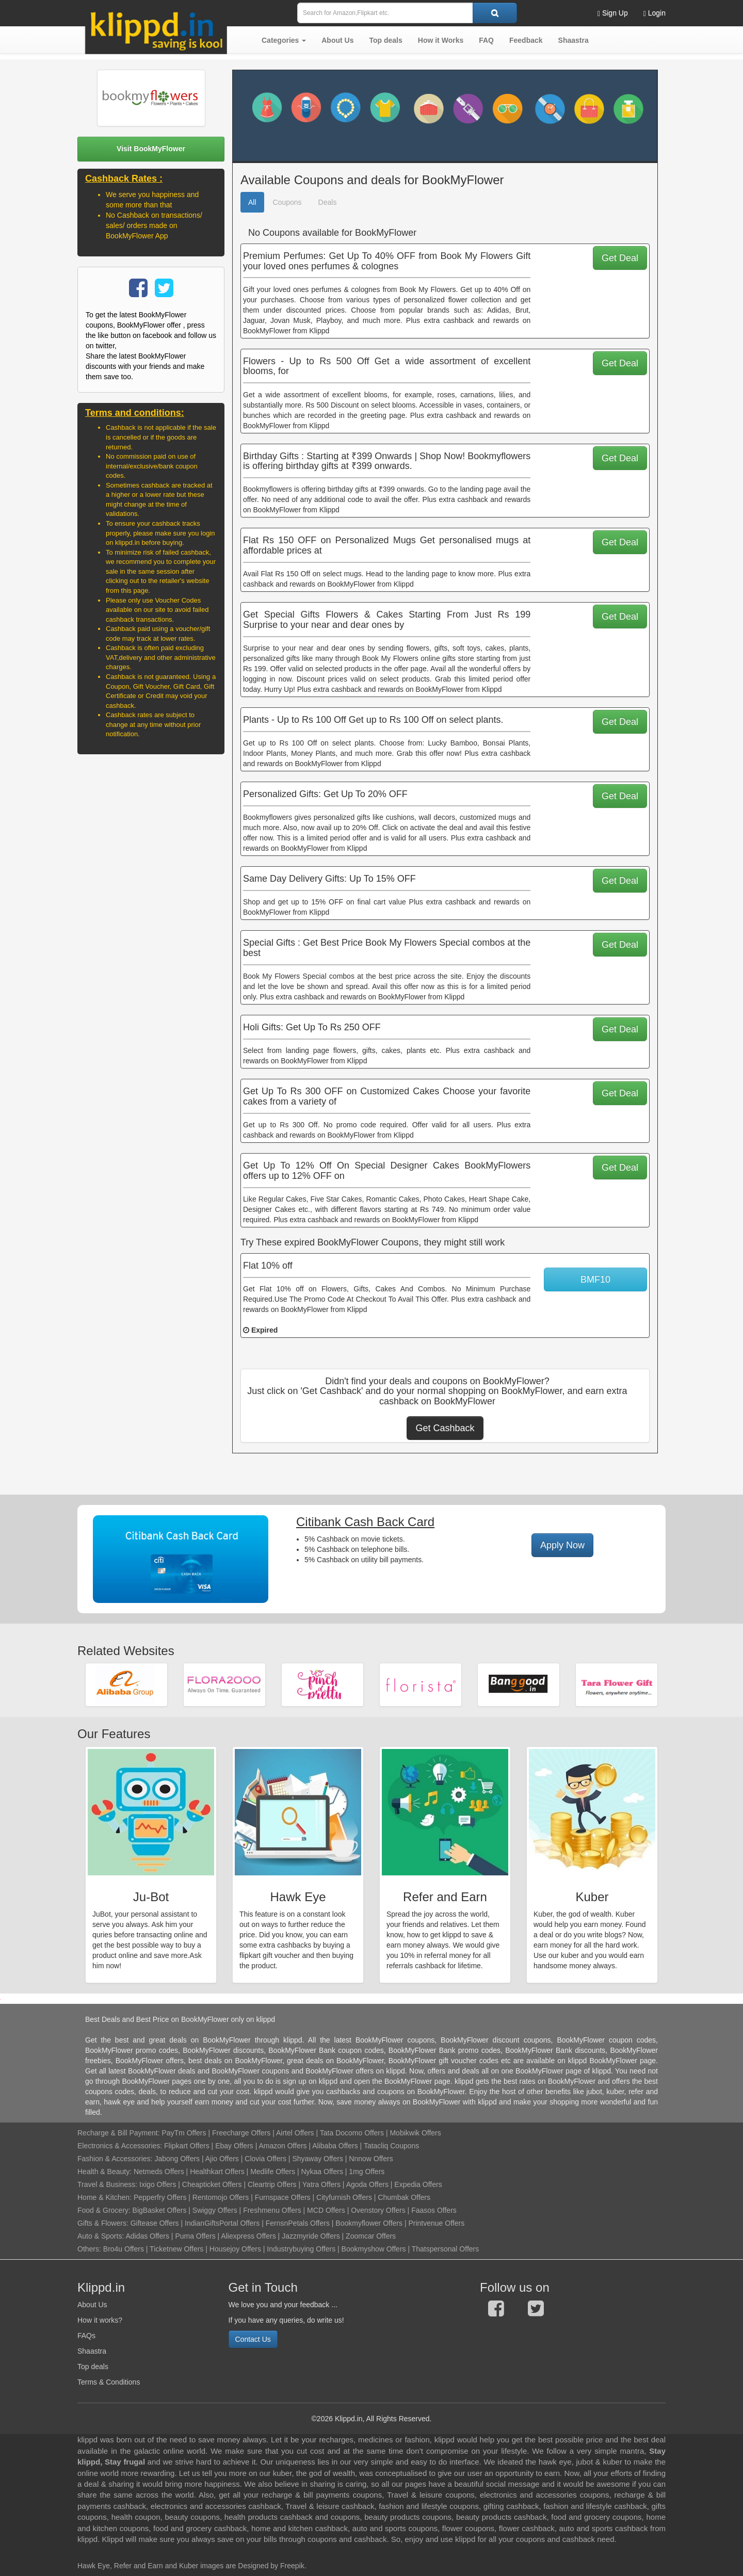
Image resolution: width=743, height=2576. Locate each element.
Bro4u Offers (123, 2249)
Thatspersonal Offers (445, 2249)
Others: (90, 2249)
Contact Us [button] (253, 2339)
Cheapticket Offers (212, 2184)
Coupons (287, 202)
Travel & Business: (108, 2184)
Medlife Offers (272, 2171)
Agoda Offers (367, 2184)
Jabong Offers (177, 2158)
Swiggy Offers (214, 2210)
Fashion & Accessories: (115, 2158)
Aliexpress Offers (248, 2236)
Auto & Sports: (101, 2236)
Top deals (92, 2366)
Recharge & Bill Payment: (118, 2133)
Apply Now (562, 1545)
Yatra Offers (321, 2184)
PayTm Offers (183, 2133)
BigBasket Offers (160, 2210)
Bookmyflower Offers (368, 2223)
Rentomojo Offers (220, 2197)
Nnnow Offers (371, 2158)
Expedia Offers (418, 2184)
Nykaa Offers (322, 2171)
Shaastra (91, 2351)
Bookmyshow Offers (374, 2249)
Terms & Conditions (108, 2382)
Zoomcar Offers (371, 2236)
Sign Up (612, 13)
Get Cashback (444, 1428)
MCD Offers (326, 2210)
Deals (327, 202)
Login (654, 13)
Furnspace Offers (283, 2197)
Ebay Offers (234, 2146)
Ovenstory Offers (378, 2210)
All (252, 202)
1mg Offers (366, 2171)
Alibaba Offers (335, 2146)
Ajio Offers (222, 2158)
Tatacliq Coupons (391, 2146)
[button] (284, 40)
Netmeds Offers (159, 2171)
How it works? (99, 2320)
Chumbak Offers (404, 2197)
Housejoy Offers (235, 2249)
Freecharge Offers (241, 2133)
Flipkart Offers (186, 2146)
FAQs (86, 2335)
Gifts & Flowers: (102, 2223)
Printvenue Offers (436, 2223)
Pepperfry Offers (160, 2197)
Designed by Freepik (271, 2566)
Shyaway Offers (317, 2158)
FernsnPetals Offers (298, 2223)
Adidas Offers (147, 2236)
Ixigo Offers (157, 2184)
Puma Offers (195, 2236)
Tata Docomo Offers (352, 2133)
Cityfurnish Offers (344, 2197)
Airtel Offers (295, 2133)
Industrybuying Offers (301, 2249)
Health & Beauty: (104, 2171)
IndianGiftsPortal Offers (222, 2223)
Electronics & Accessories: (119, 2146)
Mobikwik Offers (415, 2133)
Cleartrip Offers (272, 2184)
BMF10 (595, 1279)
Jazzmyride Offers (311, 2236)
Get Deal (620, 258)
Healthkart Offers (217, 2171)
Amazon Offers (282, 2146)
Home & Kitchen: (104, 2197)
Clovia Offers (265, 2158)
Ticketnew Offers (176, 2249)
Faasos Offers (434, 2210)
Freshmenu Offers (272, 2210)
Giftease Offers (155, 2223)
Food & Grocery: (104, 2210)
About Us (92, 2304)
